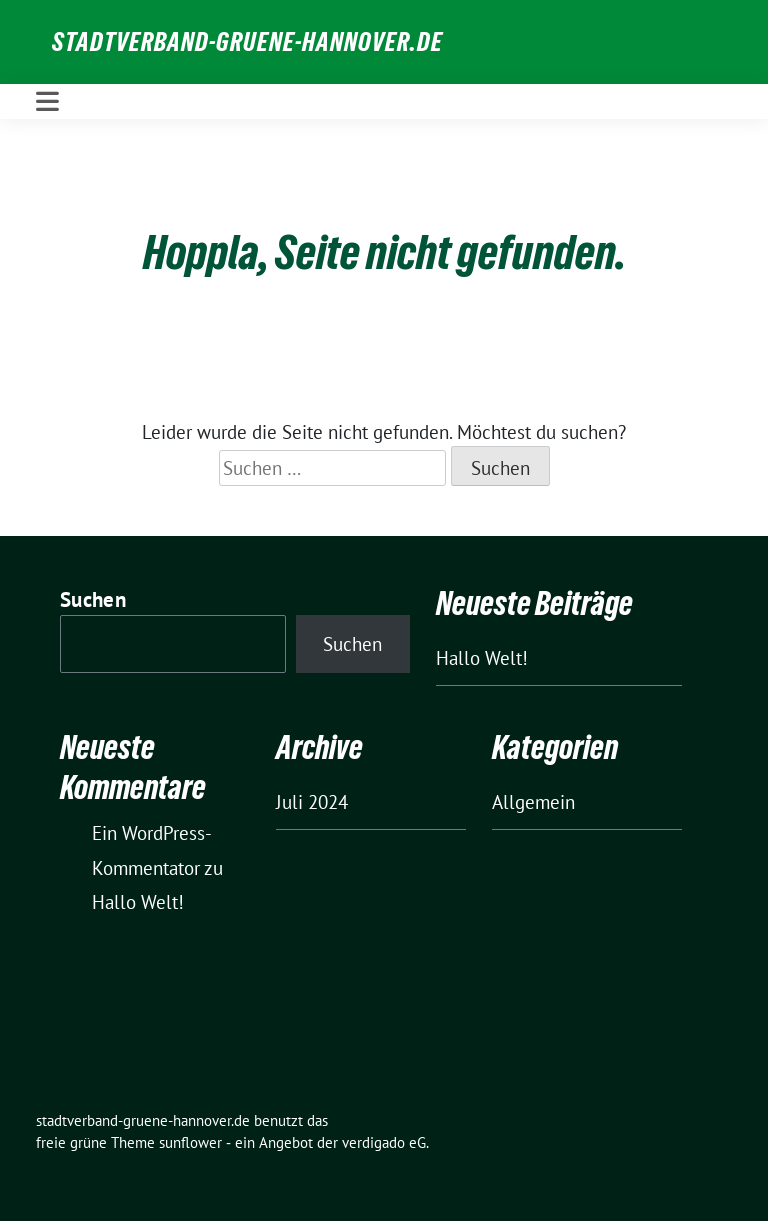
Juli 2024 (312, 802)
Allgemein (533, 802)
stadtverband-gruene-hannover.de (247, 42)
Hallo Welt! (482, 658)
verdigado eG (384, 1142)
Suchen (93, 599)
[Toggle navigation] (47, 101)
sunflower (190, 1142)
